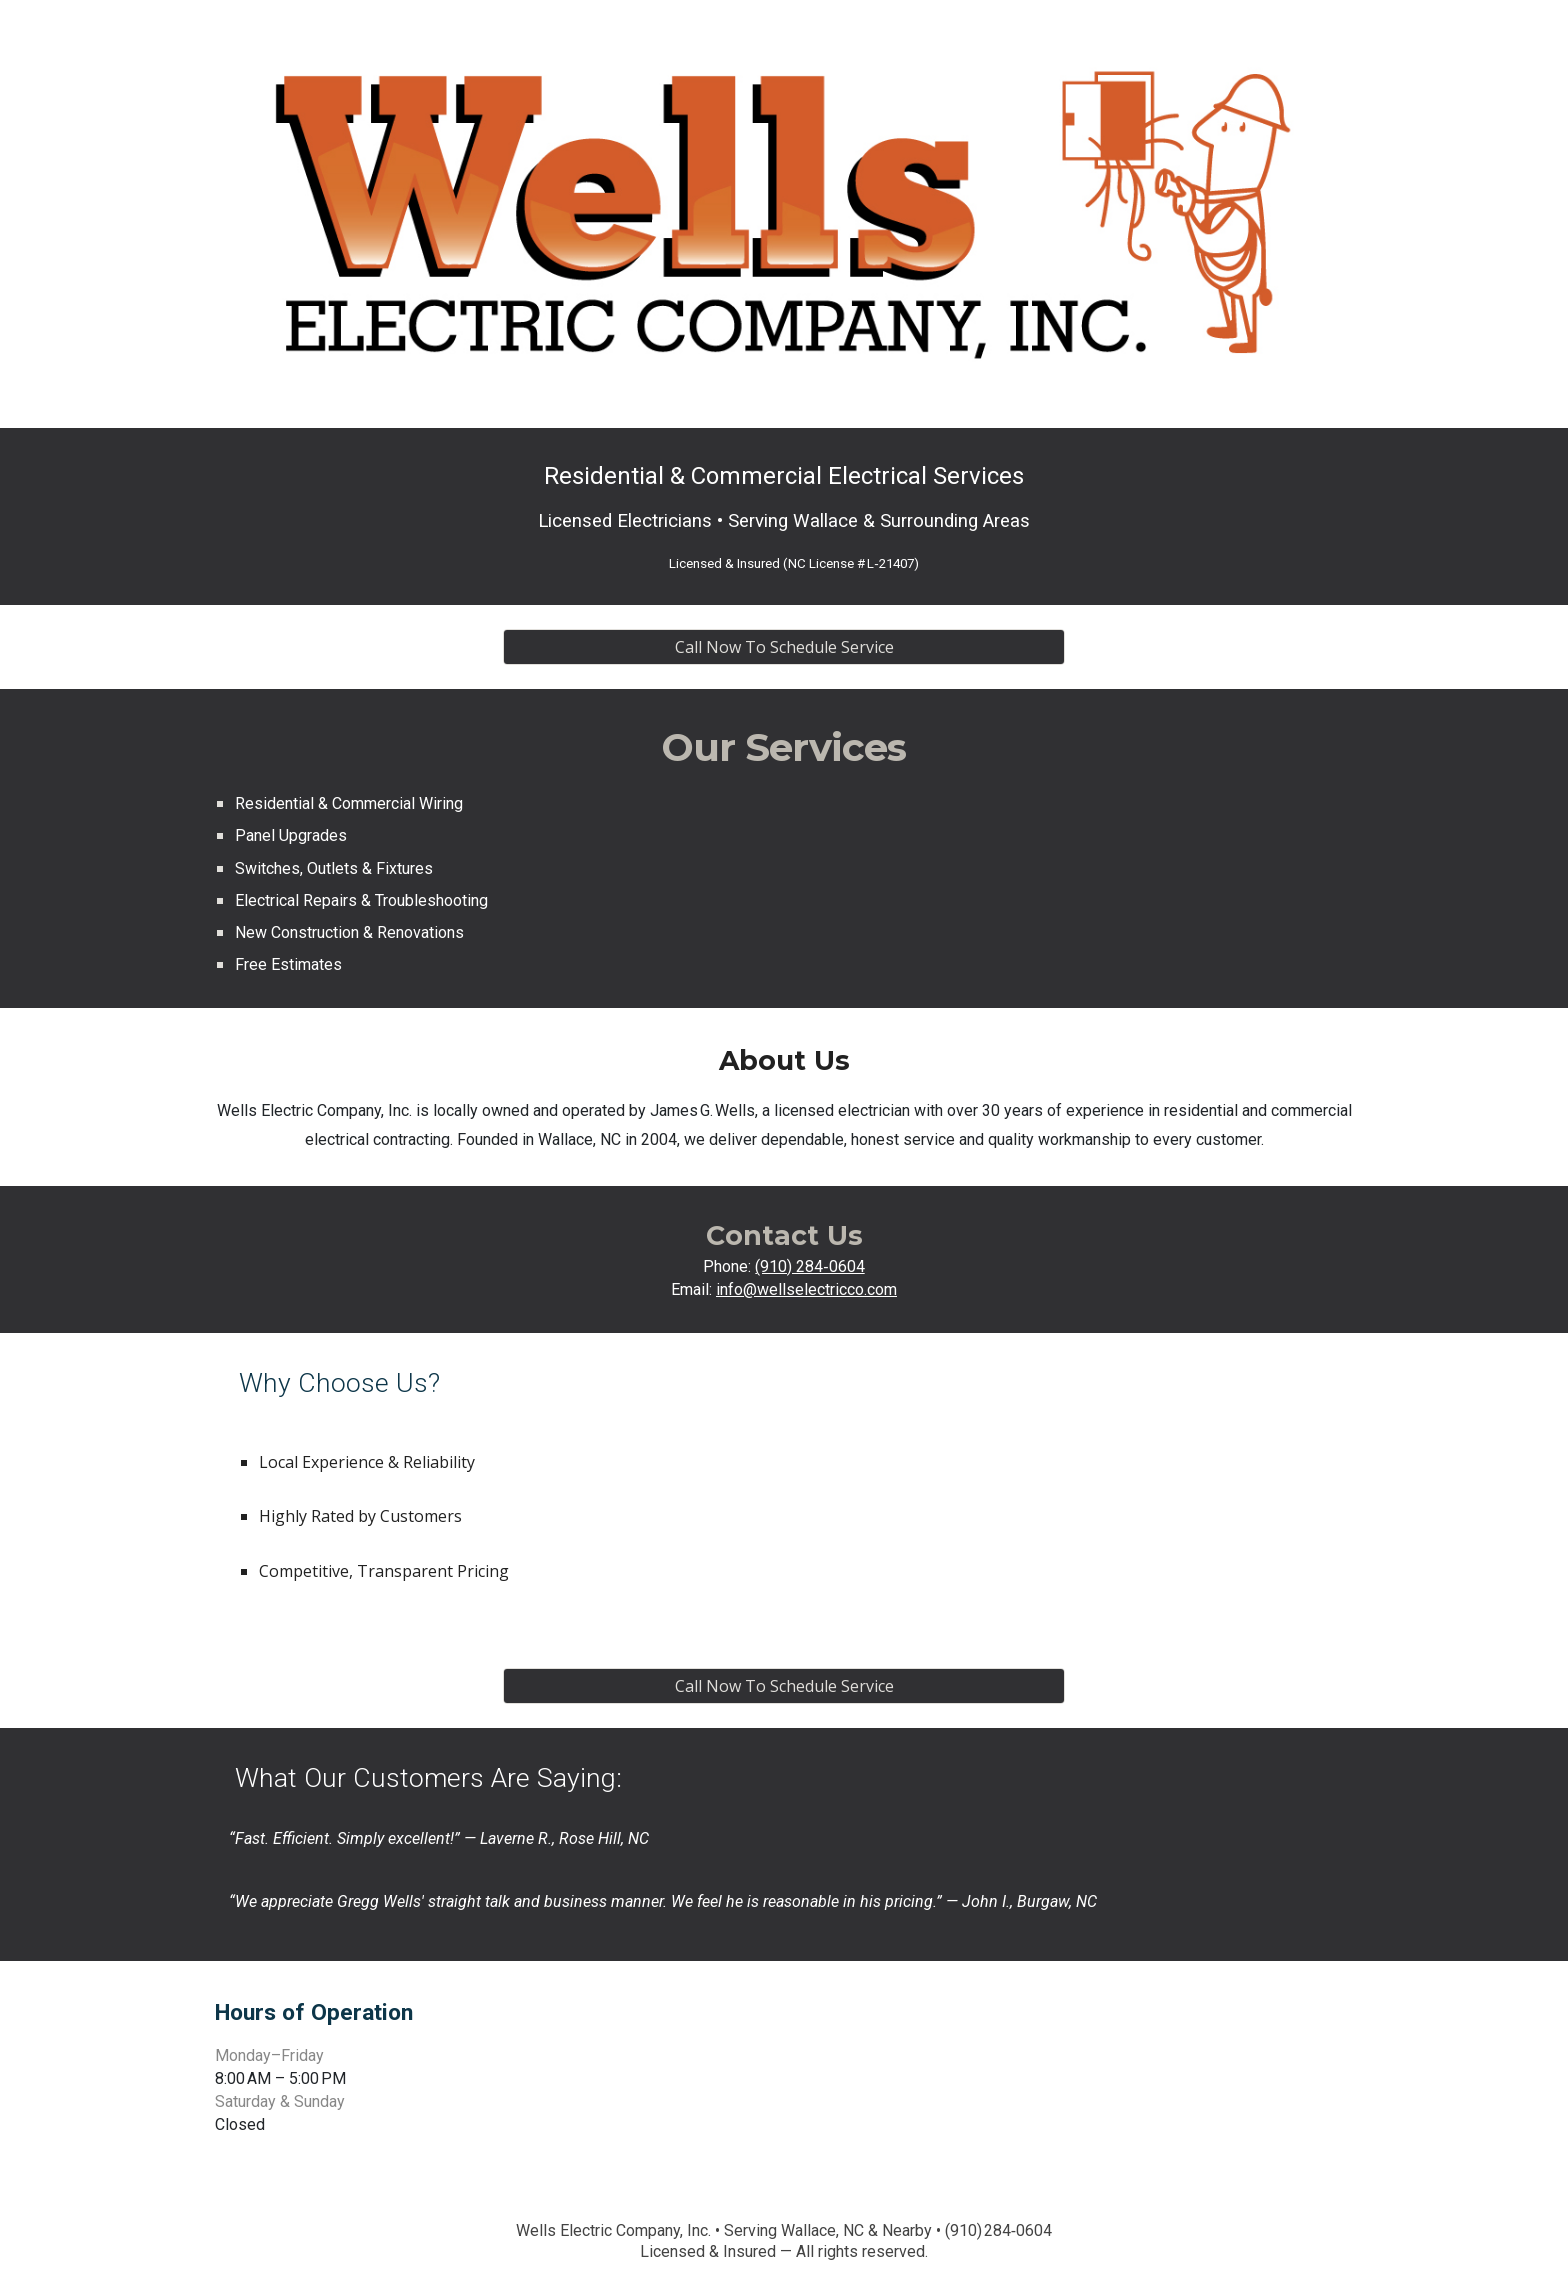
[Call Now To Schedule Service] (784, 647)
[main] (784, 516)
